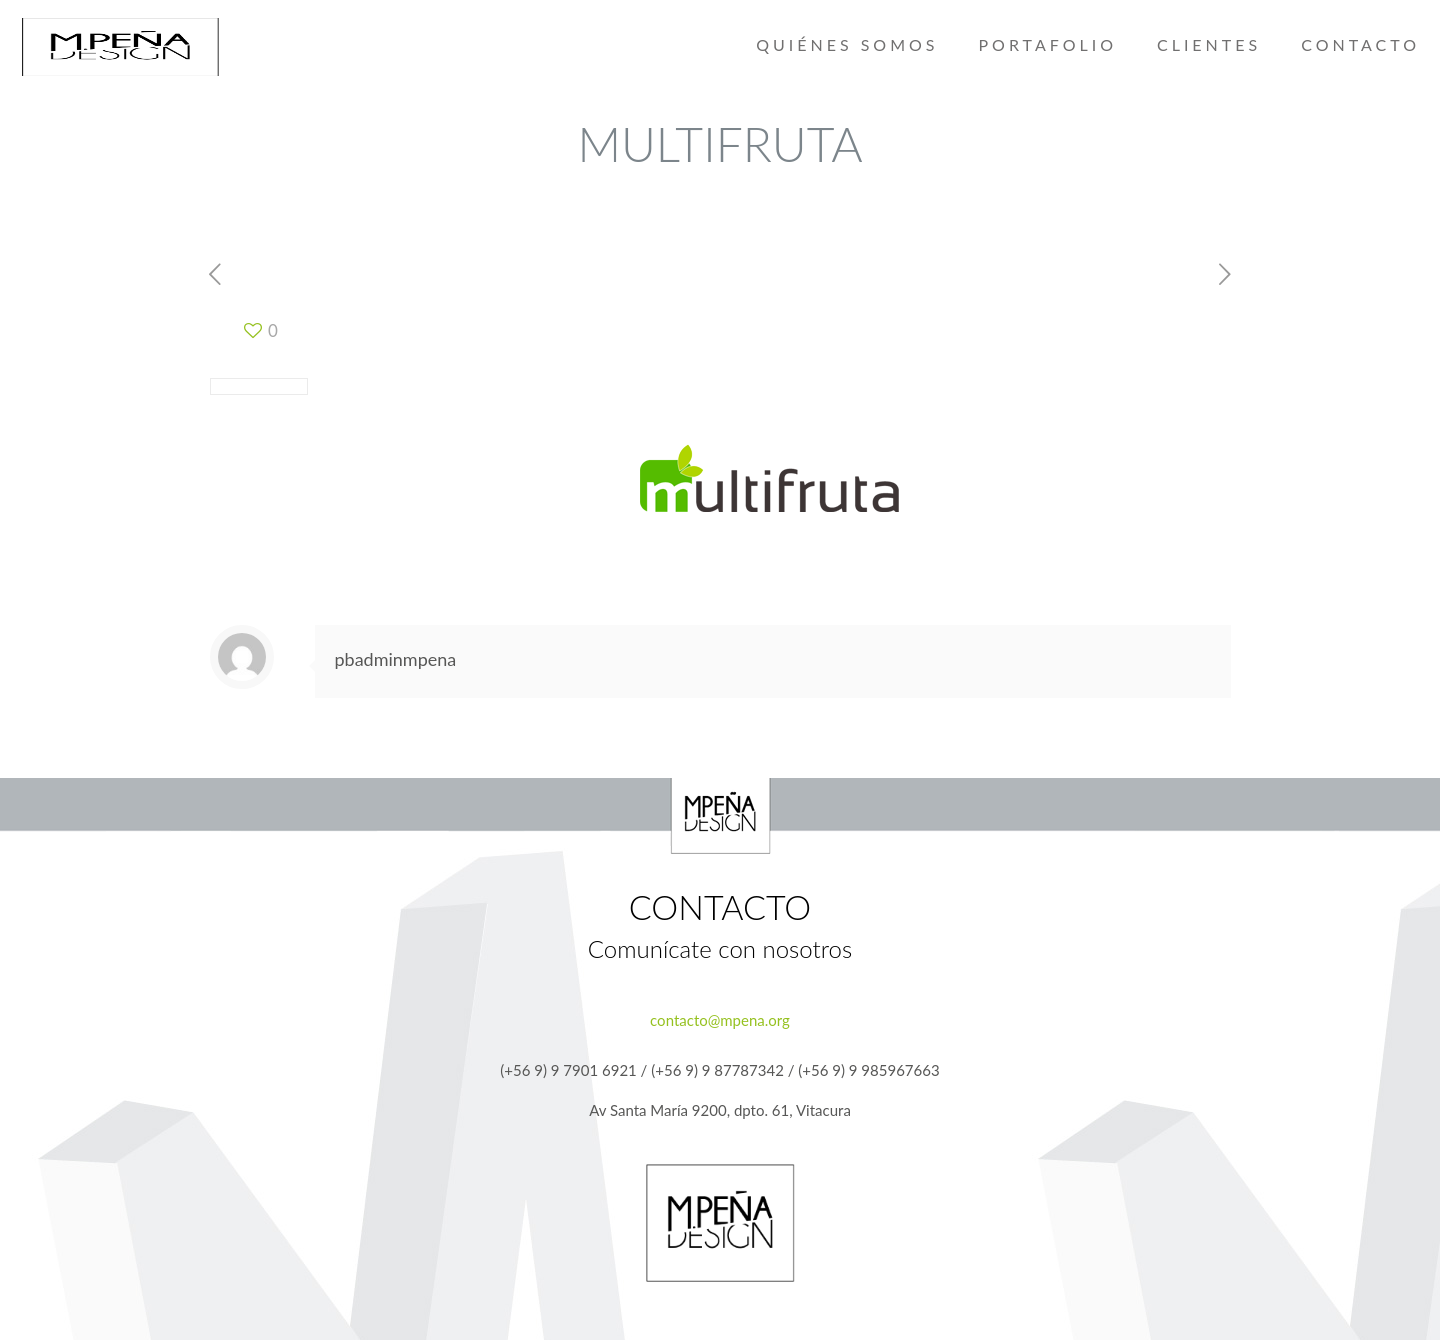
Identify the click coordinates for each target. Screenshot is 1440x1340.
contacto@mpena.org (720, 1020)
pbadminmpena (396, 659)
